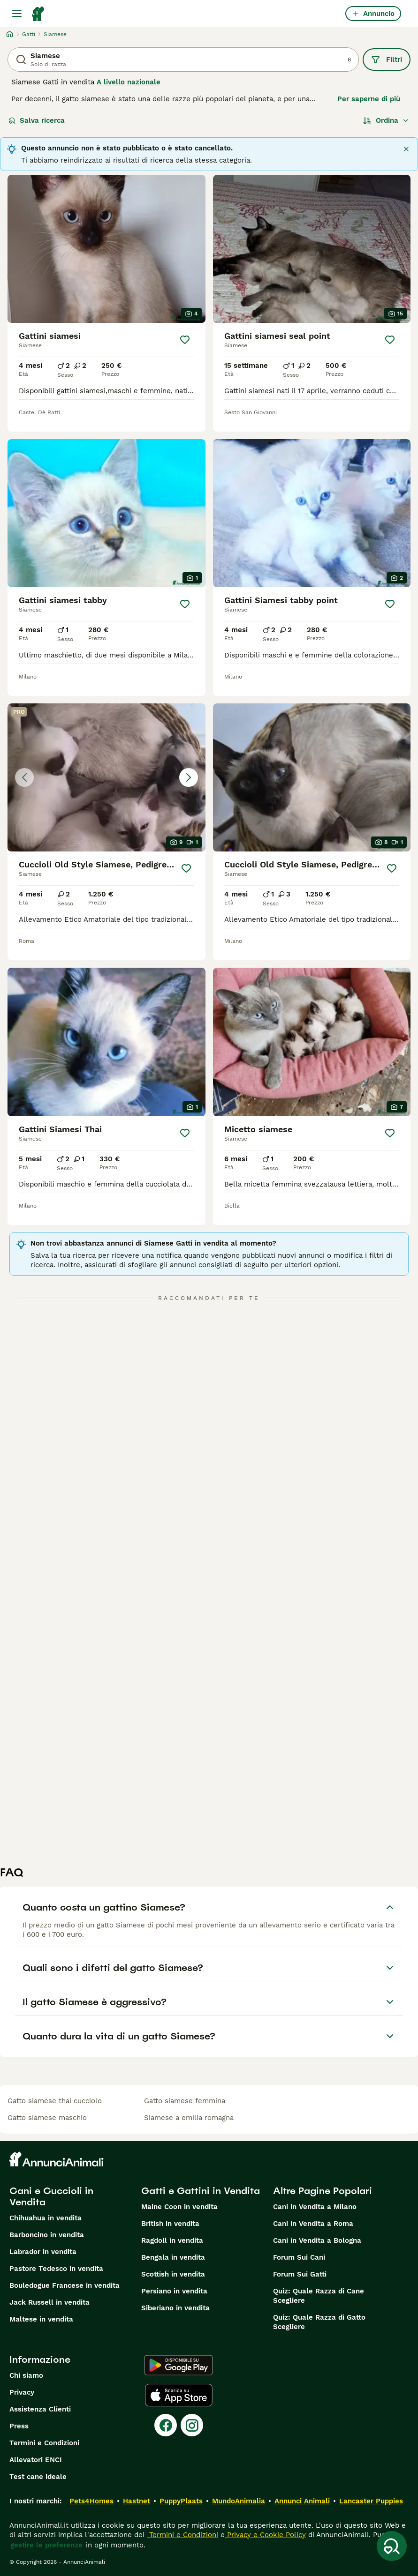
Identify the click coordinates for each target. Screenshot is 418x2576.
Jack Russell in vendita (49, 2302)
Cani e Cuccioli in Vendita (51, 2196)
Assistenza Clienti (40, 2409)
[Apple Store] (178, 2395)
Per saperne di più (368, 99)
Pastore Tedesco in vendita (56, 2268)
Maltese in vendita (41, 2319)
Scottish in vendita (173, 2274)
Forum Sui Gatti (300, 2274)
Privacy (21, 2392)
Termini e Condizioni (44, 2443)
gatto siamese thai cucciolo (55, 2101)
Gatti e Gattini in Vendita (200, 2190)
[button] (106, 777)
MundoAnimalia (238, 2501)
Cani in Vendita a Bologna (317, 2240)
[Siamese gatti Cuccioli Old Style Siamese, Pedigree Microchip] (106, 777)
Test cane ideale (38, 2476)
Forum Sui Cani (299, 2257)
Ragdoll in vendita (172, 2240)
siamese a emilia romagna (189, 2117)
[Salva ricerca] (392, 2546)
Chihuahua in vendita (45, 2218)
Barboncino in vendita (46, 2235)
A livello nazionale (128, 82)
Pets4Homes (91, 2501)
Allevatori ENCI (35, 2460)
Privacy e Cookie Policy (265, 2535)
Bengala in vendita (173, 2257)
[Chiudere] (406, 149)
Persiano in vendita (174, 2291)
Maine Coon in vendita (179, 2207)
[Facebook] (165, 2425)
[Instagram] (192, 2425)
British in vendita (170, 2223)
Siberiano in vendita (175, 2308)
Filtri (386, 59)
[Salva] (184, 339)
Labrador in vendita (42, 2251)
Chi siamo (26, 2375)
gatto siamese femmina (184, 2101)
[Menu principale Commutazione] (17, 13)
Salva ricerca (36, 120)
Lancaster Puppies (371, 2501)
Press (19, 2426)
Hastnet (136, 2501)
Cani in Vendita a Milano (315, 2207)
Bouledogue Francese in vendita (64, 2285)
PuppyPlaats (181, 2501)
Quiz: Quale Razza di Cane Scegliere (318, 2296)
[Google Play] (178, 2365)
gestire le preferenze (46, 2545)
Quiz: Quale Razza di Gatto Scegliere (319, 2322)
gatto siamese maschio (47, 2117)
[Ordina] (386, 120)
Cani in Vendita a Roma (313, 2223)
